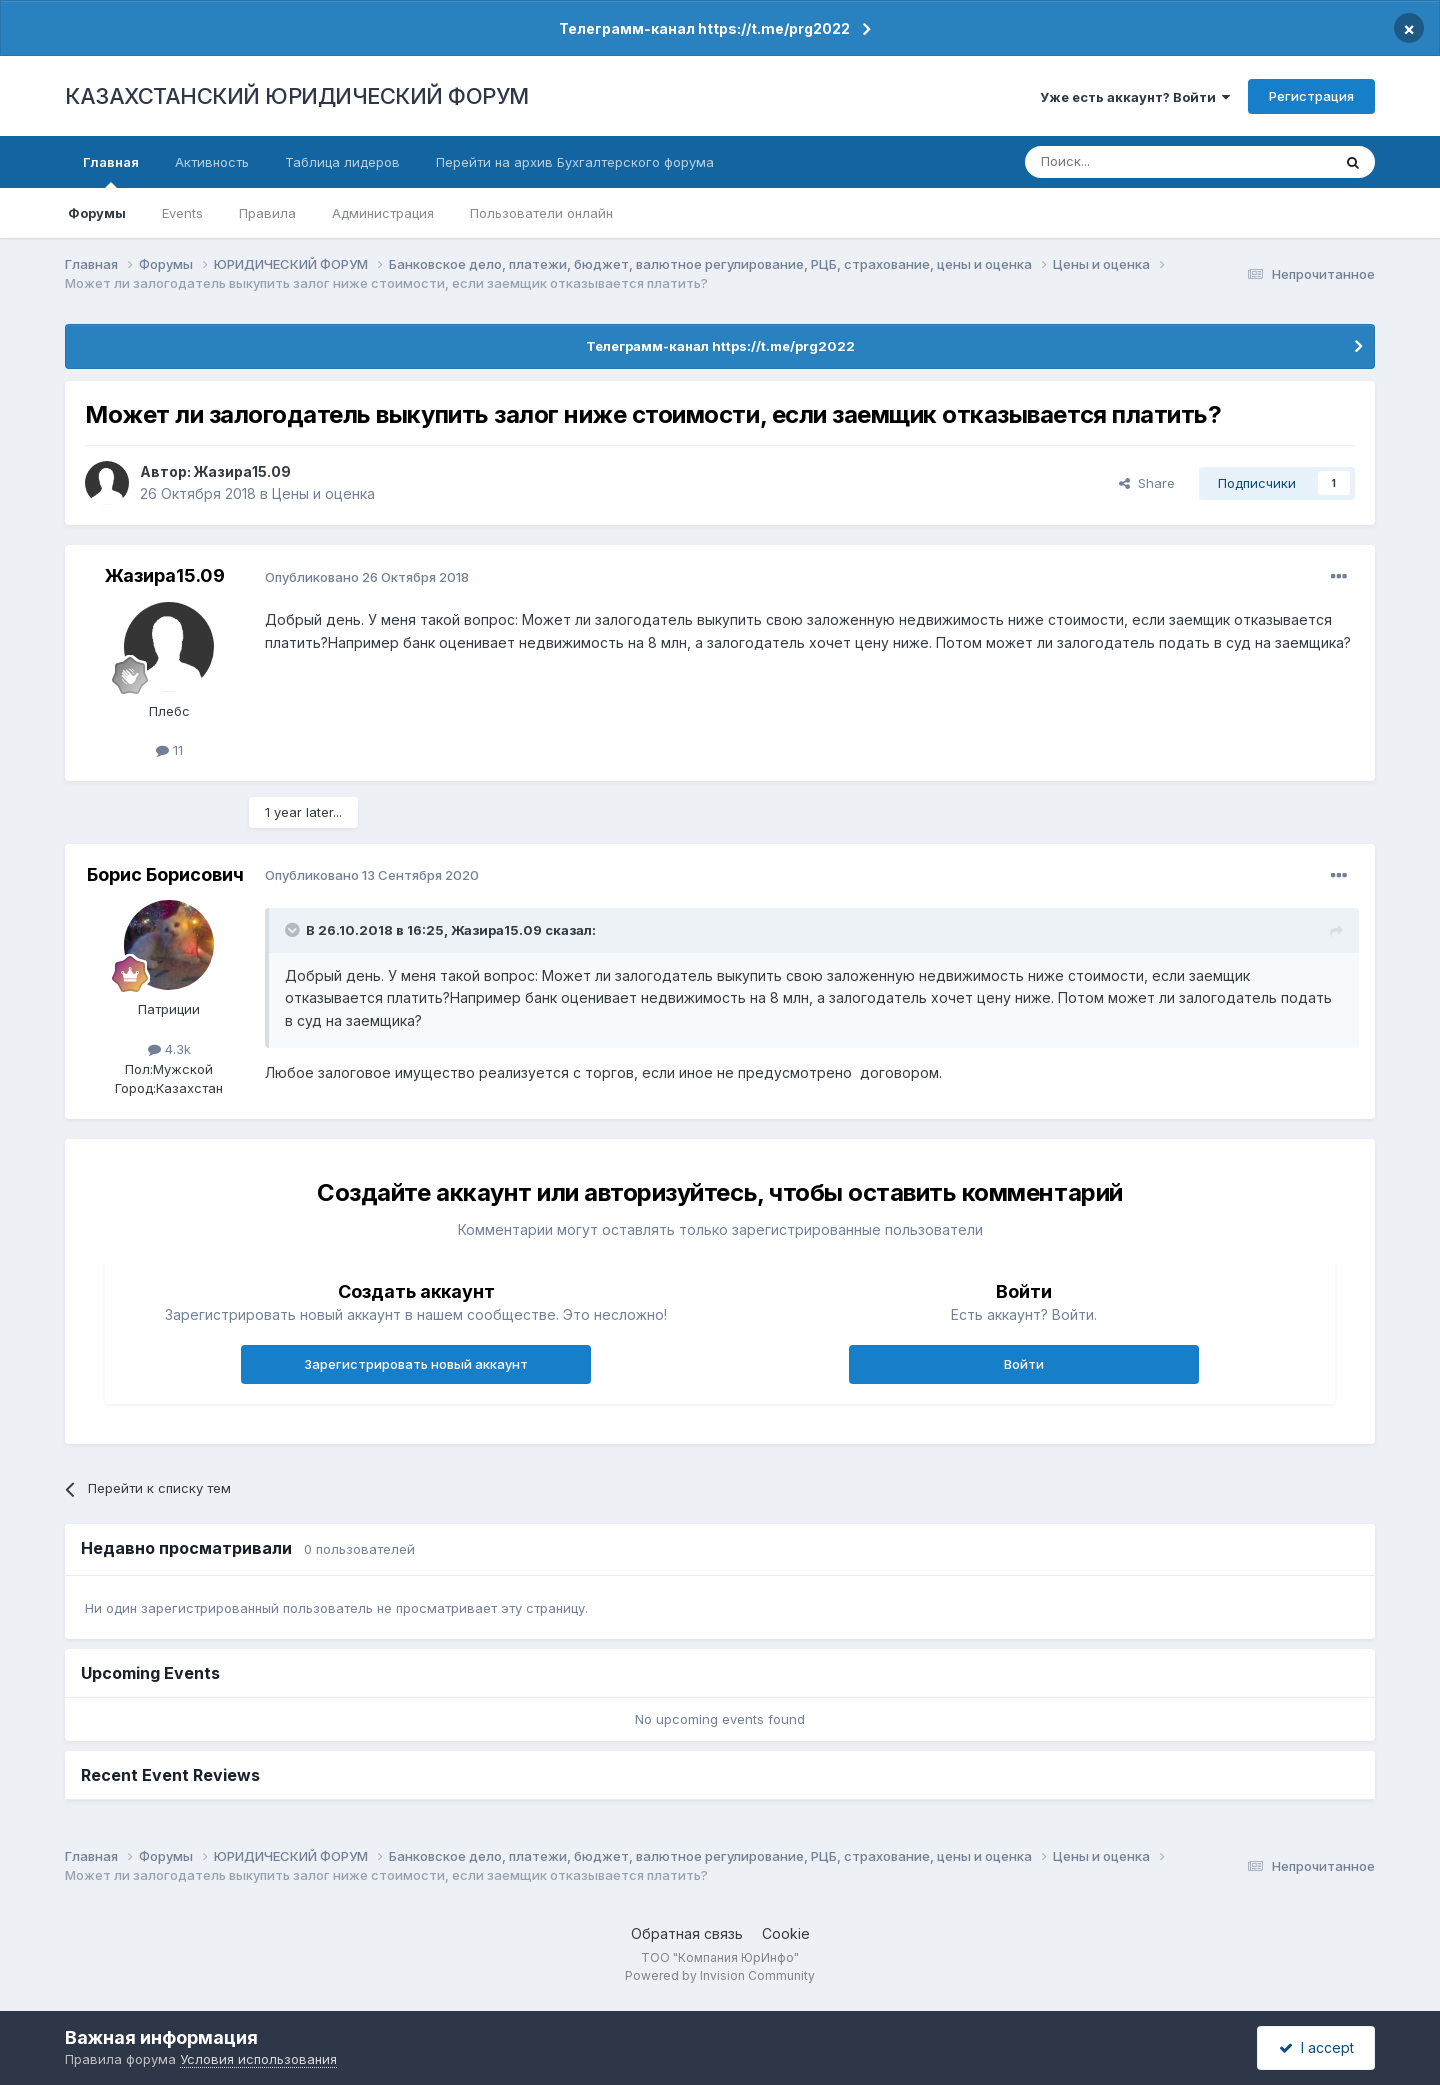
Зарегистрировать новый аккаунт (416, 1364)
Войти (1024, 1364)
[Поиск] (1123, 162)
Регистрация (1311, 96)
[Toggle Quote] (294, 930)
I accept (1316, 2047)
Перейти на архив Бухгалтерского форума (575, 162)
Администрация (383, 213)
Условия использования (258, 2059)
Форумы (97, 213)
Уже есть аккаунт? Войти (1135, 97)
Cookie (786, 1933)
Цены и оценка (323, 493)
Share (1147, 483)
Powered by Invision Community (720, 1975)
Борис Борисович (165, 874)
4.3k (169, 1049)
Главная (111, 171)
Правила (267, 213)
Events (182, 213)
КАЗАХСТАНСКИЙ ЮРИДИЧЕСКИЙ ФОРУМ (297, 96)
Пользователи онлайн (541, 213)
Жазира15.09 (242, 471)
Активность (212, 162)
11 (169, 750)
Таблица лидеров (342, 162)
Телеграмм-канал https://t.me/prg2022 (704, 28)
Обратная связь (687, 1933)
